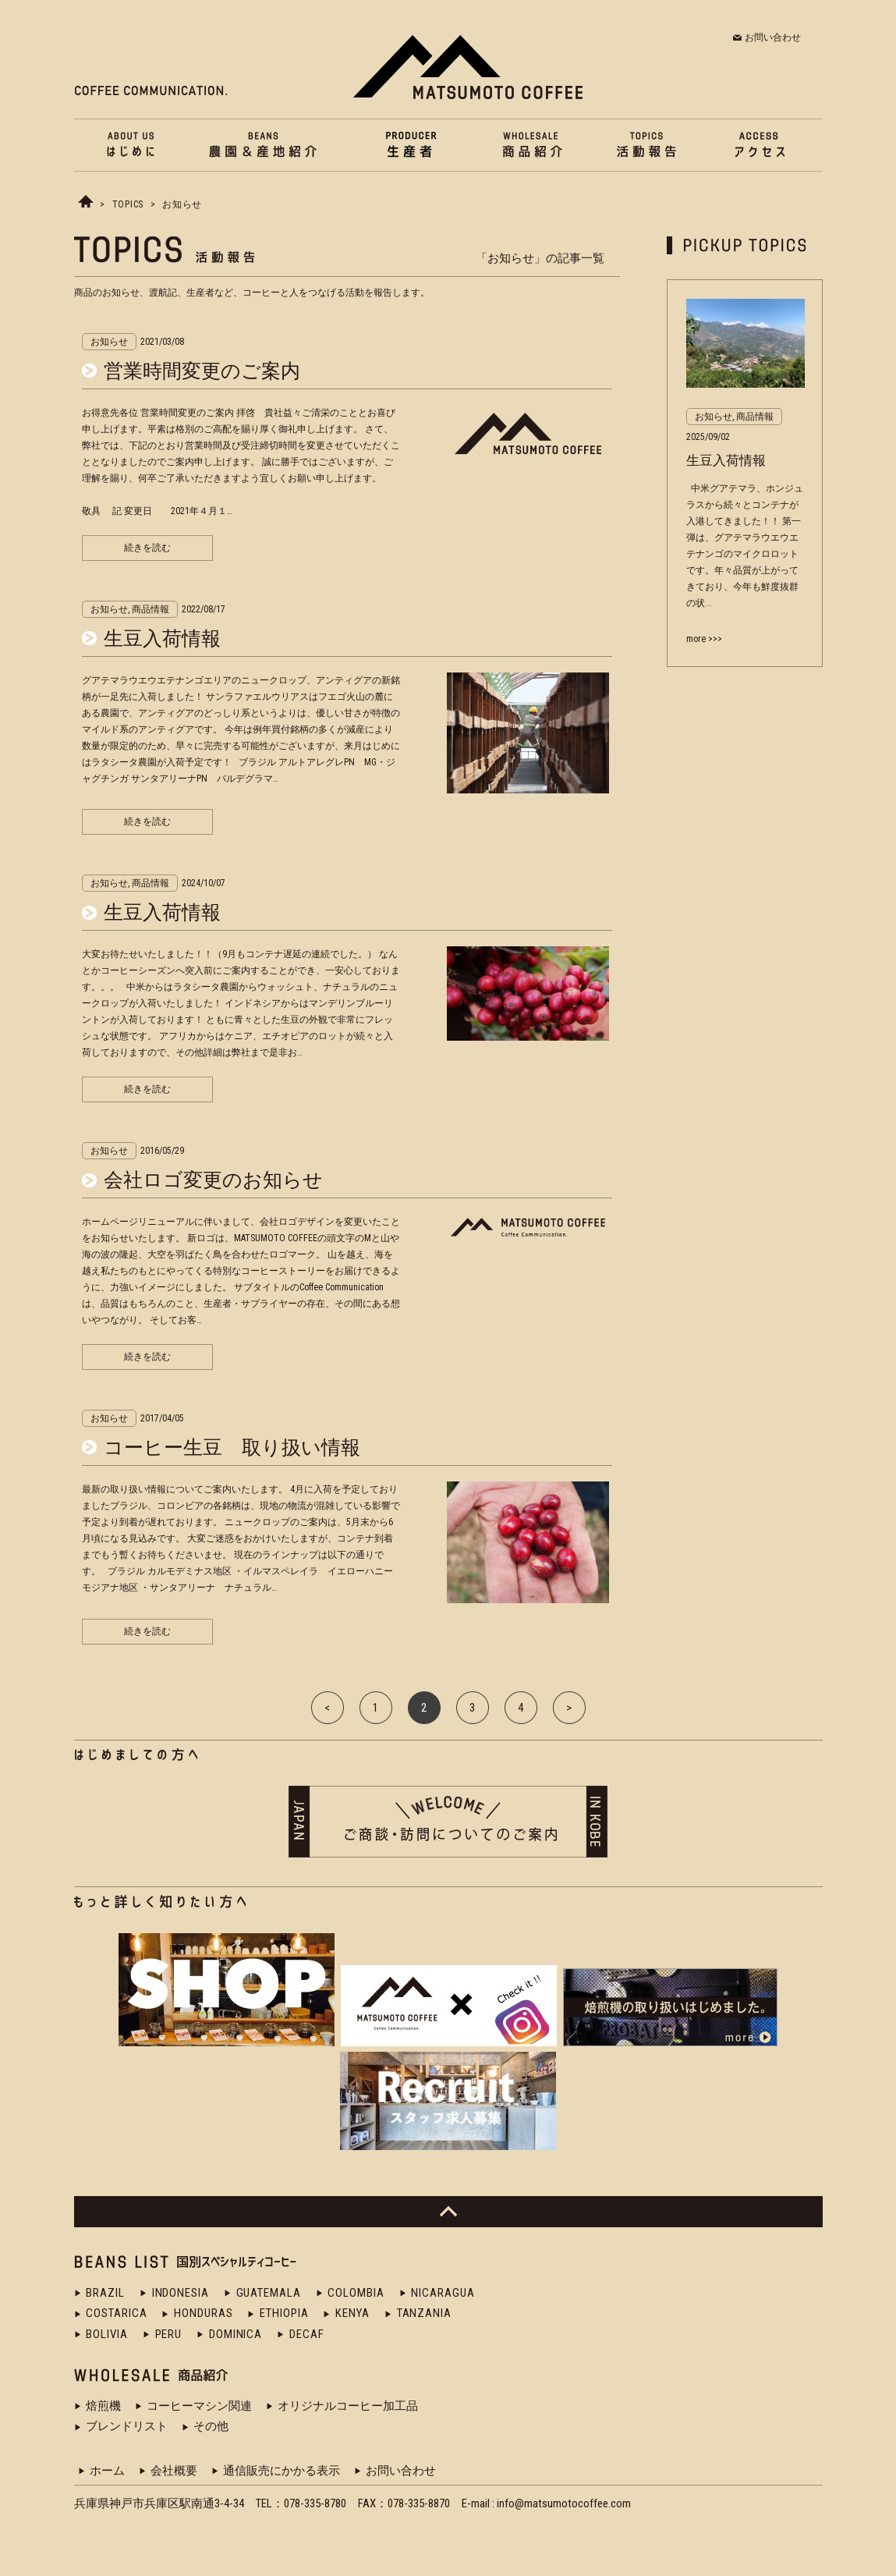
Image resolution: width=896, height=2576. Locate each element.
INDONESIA (180, 2293)
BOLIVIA (106, 2334)
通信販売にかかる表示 (281, 2471)
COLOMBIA (356, 2293)
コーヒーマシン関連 (199, 2406)
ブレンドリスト (127, 2426)
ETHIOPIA (284, 2313)
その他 (210, 2426)
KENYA (352, 2313)
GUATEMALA (268, 2293)
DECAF (306, 2334)
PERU (168, 2334)
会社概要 (174, 2471)
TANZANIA (424, 2313)
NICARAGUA (442, 2293)
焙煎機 (103, 2406)
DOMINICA (235, 2334)
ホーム (107, 2471)
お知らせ (182, 204)
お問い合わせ (773, 37)
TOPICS (127, 204)
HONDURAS (203, 2313)
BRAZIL (105, 2293)
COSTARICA (116, 2313)
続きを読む (147, 547)
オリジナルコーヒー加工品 (348, 2406)
